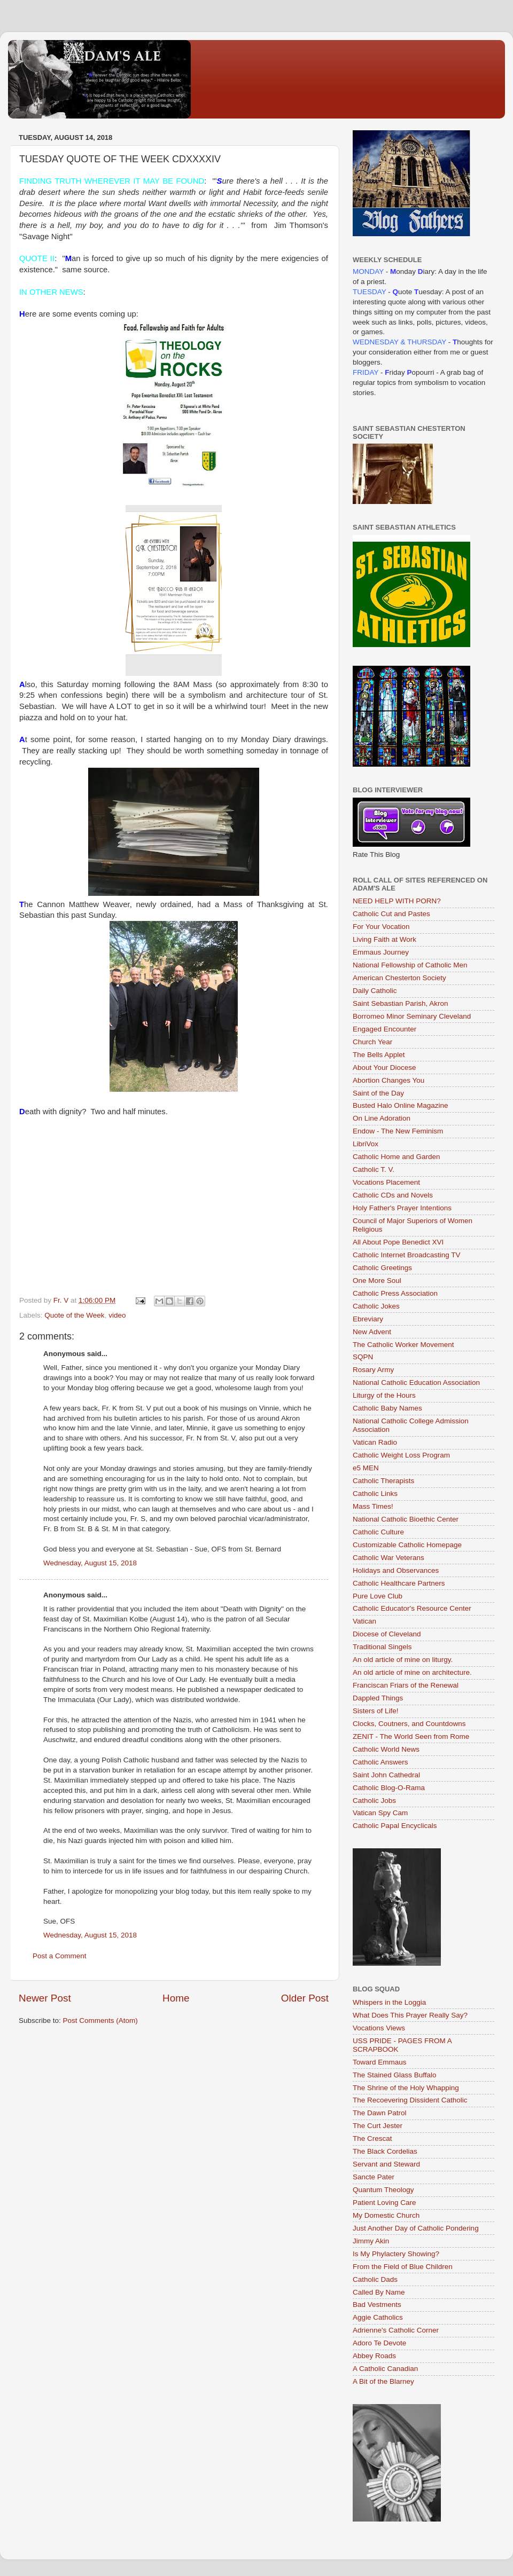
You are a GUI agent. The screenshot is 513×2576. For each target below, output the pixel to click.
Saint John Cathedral (386, 1775)
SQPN (363, 1357)
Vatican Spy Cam (380, 1813)
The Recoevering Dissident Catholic (410, 2100)
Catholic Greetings (382, 1268)
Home (175, 1998)
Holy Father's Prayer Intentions (402, 1208)
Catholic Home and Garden (396, 1157)
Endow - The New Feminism (398, 1131)
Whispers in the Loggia (389, 2002)
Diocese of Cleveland (387, 1634)
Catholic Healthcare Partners (399, 1583)
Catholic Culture (378, 1532)
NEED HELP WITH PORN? (397, 901)
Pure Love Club (377, 1596)
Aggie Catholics (378, 2317)
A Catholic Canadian (385, 2369)
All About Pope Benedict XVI (398, 1242)
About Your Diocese (384, 1068)
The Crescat (372, 2138)
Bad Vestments (377, 2305)
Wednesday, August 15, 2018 (90, 1563)
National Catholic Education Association (416, 1382)
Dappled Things (378, 1698)
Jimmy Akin (371, 2241)
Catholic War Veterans (388, 1558)
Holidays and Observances (396, 1570)
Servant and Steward (386, 2164)
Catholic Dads (375, 2279)
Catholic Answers (380, 1762)
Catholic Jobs (374, 1801)
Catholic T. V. (373, 1169)
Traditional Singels (382, 1647)
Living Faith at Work (384, 939)
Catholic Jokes (376, 1306)
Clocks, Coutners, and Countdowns (409, 1724)
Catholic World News (386, 1749)
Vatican (364, 1621)
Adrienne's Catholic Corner (396, 2330)
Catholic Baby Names (387, 1408)
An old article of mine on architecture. (412, 1672)
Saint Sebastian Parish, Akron (400, 1003)
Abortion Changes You (388, 1080)
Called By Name (379, 2292)
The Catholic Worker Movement (403, 1345)
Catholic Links (375, 1494)
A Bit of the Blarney (383, 2381)
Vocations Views (379, 2028)
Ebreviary (368, 1319)
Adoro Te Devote (379, 2343)
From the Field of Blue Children (403, 2267)
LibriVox (365, 1144)
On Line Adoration (381, 1118)
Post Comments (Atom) (100, 2020)
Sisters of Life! (376, 1711)
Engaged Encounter (384, 1029)
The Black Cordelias (385, 2151)
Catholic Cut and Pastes (391, 914)
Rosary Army (373, 1370)
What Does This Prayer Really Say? (410, 2015)
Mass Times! (373, 1506)
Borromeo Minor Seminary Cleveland (412, 1016)
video (117, 1315)
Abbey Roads (374, 2356)
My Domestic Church (386, 2215)
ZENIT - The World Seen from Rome (411, 1736)
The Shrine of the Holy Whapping (406, 2088)
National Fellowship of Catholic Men (410, 965)
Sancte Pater (373, 2177)
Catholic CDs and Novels (393, 1195)
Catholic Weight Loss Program (401, 1455)
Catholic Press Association (395, 1293)
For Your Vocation (381, 927)
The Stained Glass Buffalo (395, 2075)
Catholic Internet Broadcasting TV (407, 1255)
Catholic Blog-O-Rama (389, 1788)
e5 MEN (366, 1468)
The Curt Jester (377, 2126)
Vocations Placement (386, 1182)
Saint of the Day (378, 1093)
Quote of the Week (74, 1315)
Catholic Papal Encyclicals (395, 1826)
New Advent (372, 1332)
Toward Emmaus (380, 2062)
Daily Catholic (375, 991)
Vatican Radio (375, 1442)
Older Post (305, 1998)
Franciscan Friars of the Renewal (405, 1685)
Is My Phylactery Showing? (396, 2254)
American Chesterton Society (399, 978)
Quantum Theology (383, 2190)
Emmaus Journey (381, 952)
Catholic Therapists (383, 1481)
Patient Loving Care (384, 2203)
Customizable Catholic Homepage (407, 1545)
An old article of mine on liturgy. (403, 1660)
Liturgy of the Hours (384, 1395)
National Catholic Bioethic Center (405, 1519)
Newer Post (45, 1998)
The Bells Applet (379, 1055)
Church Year (372, 1042)
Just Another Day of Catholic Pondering (416, 2228)
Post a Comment (60, 1956)
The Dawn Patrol (380, 2113)
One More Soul (377, 1281)
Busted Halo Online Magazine (400, 1105)
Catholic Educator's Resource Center (412, 1608)
